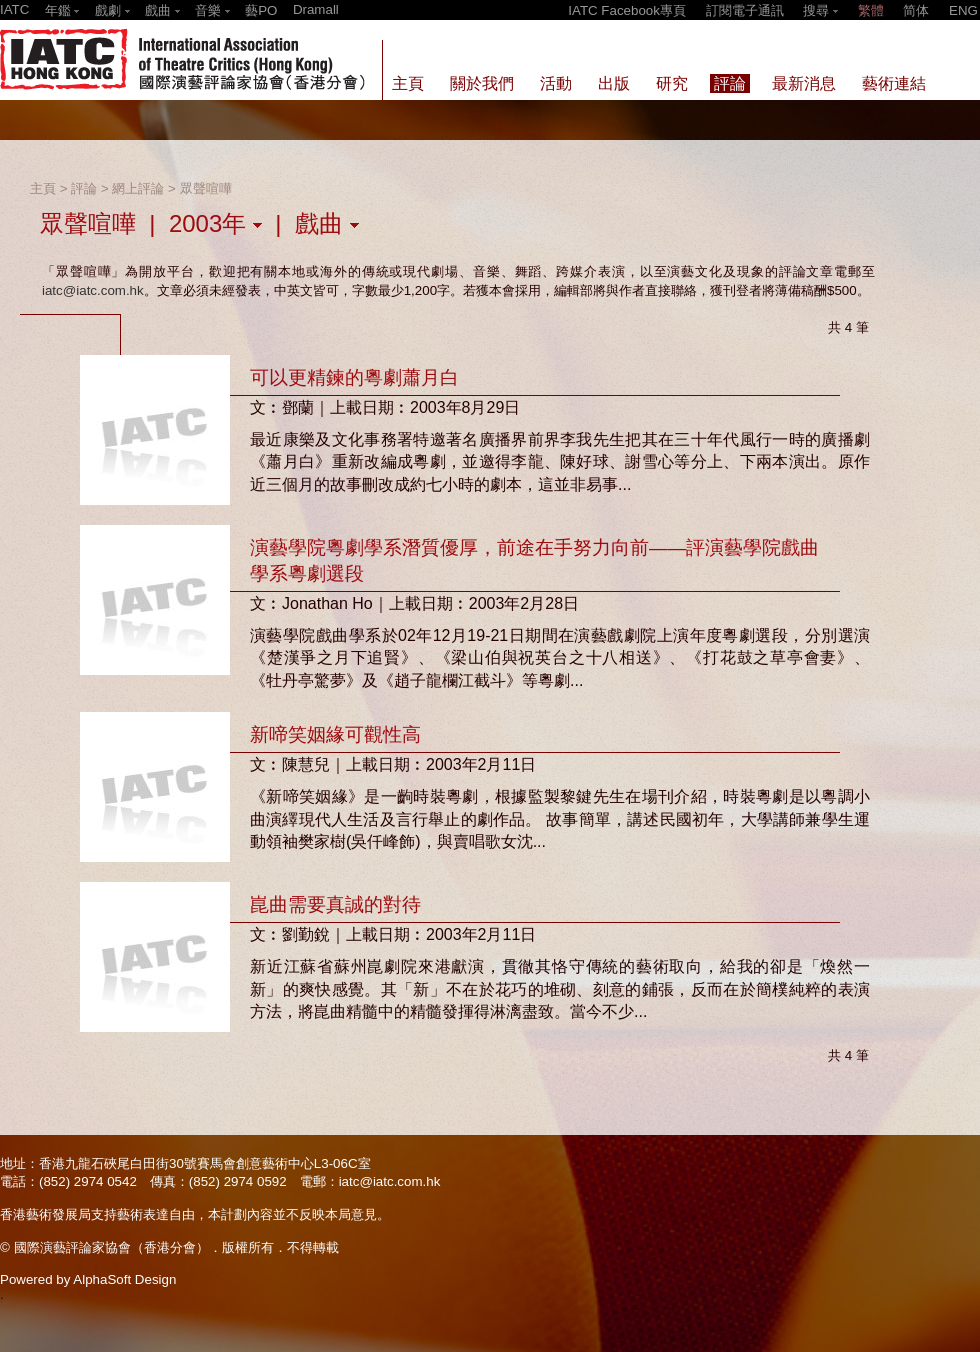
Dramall (316, 9)
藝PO (261, 10)
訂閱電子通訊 (745, 10)
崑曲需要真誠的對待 (335, 904)
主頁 (43, 188)
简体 (916, 10)
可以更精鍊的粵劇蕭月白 (354, 377)
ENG (963, 10)
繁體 (871, 10)
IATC (14, 9)
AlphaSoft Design (124, 1279)
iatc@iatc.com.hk (93, 290)
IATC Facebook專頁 (627, 10)
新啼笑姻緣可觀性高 (335, 734)
